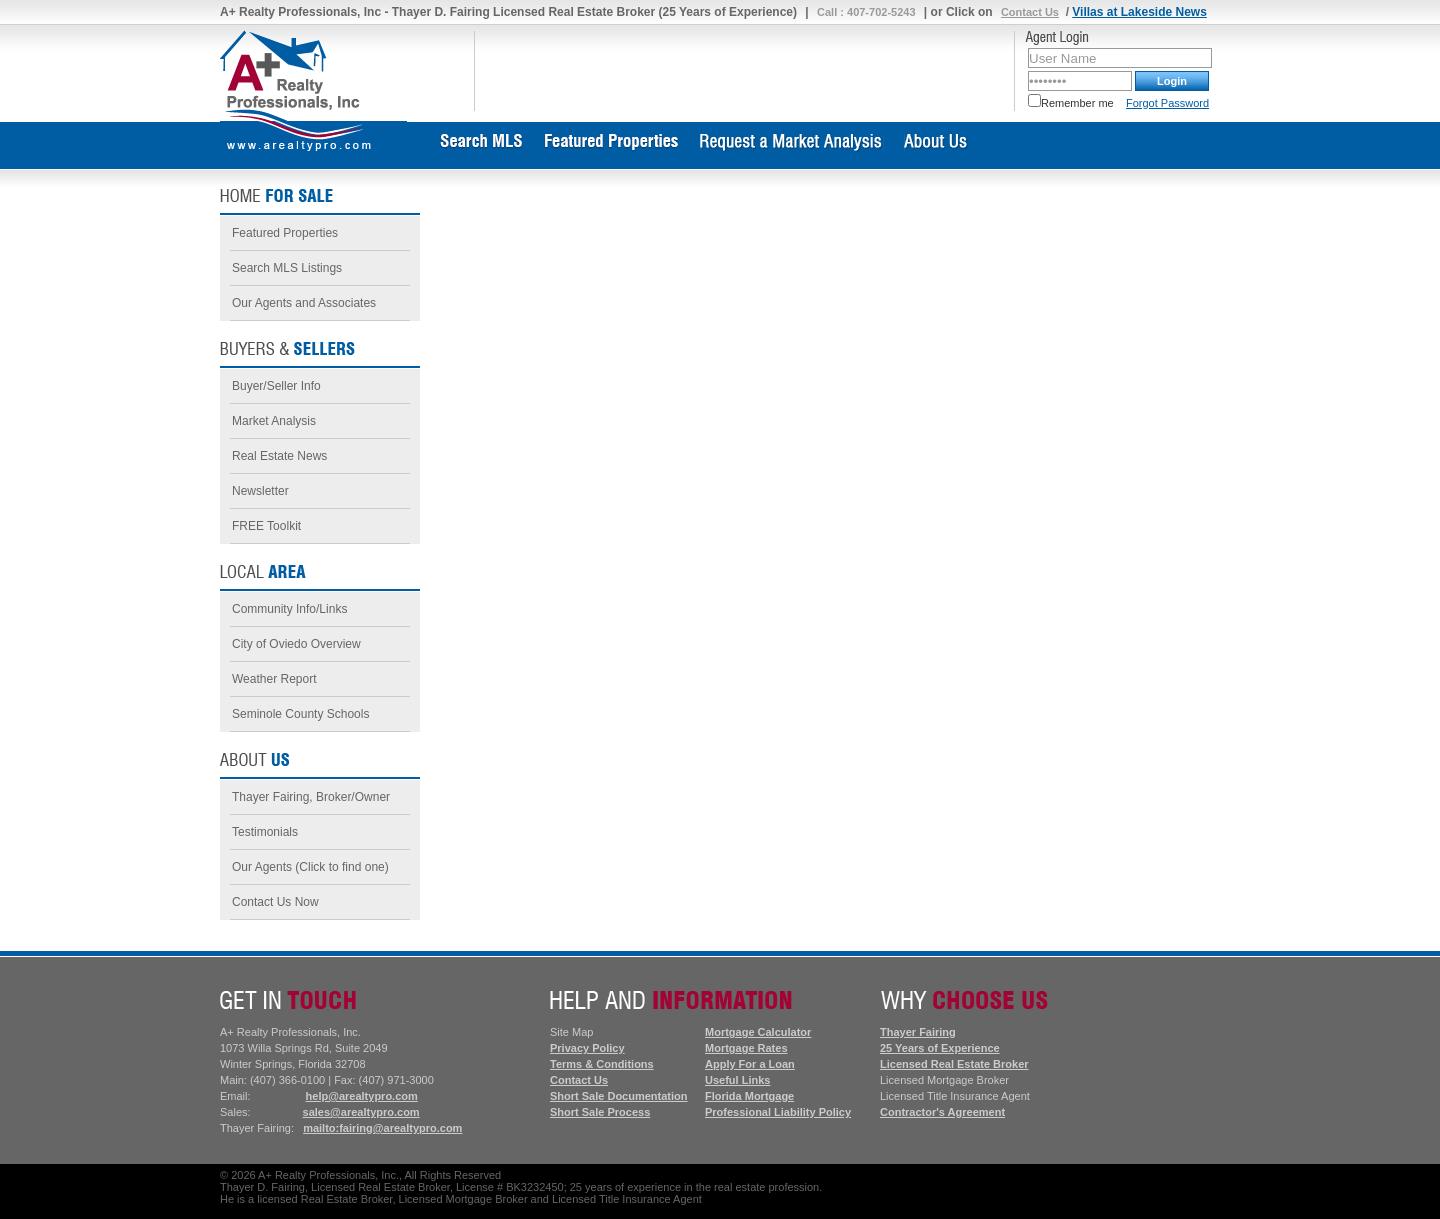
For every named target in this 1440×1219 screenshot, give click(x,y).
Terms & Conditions (602, 1064)
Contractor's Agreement (942, 1112)
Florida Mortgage (749, 1096)
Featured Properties (285, 233)
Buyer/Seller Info (276, 386)
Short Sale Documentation (619, 1096)
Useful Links (737, 1080)
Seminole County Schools (300, 714)
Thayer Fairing (918, 1032)
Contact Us (1030, 12)
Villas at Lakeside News (1139, 12)
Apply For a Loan (750, 1064)
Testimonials (265, 832)
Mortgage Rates (746, 1048)
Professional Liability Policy (778, 1112)
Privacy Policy (587, 1048)
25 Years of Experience (940, 1048)
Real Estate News (279, 456)
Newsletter (260, 491)
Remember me (1071, 103)
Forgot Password (1167, 103)
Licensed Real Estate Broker (954, 1064)
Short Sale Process (600, 1112)
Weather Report (274, 679)
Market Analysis (274, 421)
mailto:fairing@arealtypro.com (382, 1128)
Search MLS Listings (287, 268)
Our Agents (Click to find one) (310, 867)
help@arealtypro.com (362, 1096)
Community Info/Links (289, 609)
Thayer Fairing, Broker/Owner (311, 797)
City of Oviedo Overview (296, 644)
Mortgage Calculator (758, 1032)
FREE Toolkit (266, 526)
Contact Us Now (275, 902)
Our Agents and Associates (304, 303)
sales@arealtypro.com (361, 1112)
